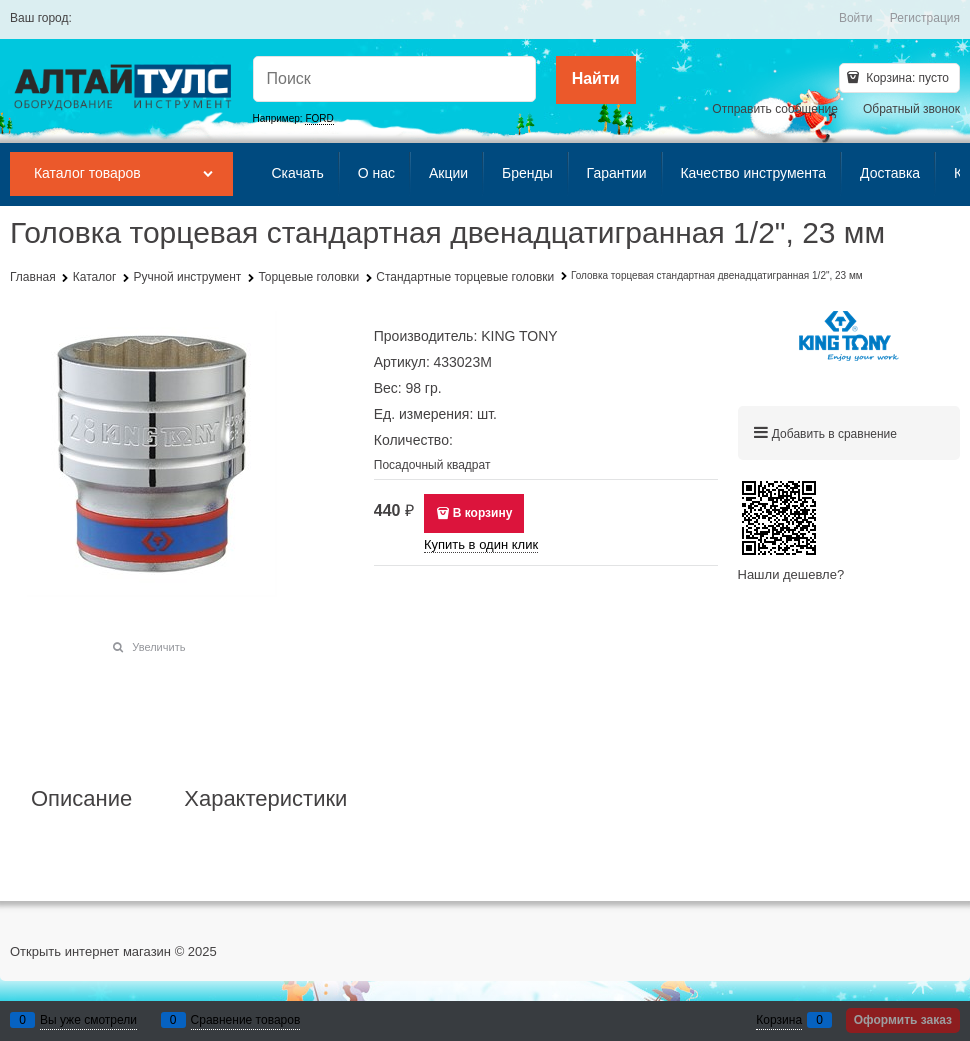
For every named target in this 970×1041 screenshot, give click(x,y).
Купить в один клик (481, 544)
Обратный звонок (911, 109)
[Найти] (596, 80)
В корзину (483, 513)
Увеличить (158, 647)
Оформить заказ (903, 1020)
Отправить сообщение (775, 109)
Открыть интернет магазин (90, 951)
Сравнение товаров (246, 1020)
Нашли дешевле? (791, 574)
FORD (319, 118)
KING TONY (519, 336)
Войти (856, 18)
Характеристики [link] (265, 799)
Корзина (779, 1020)
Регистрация (925, 18)
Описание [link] (81, 799)
